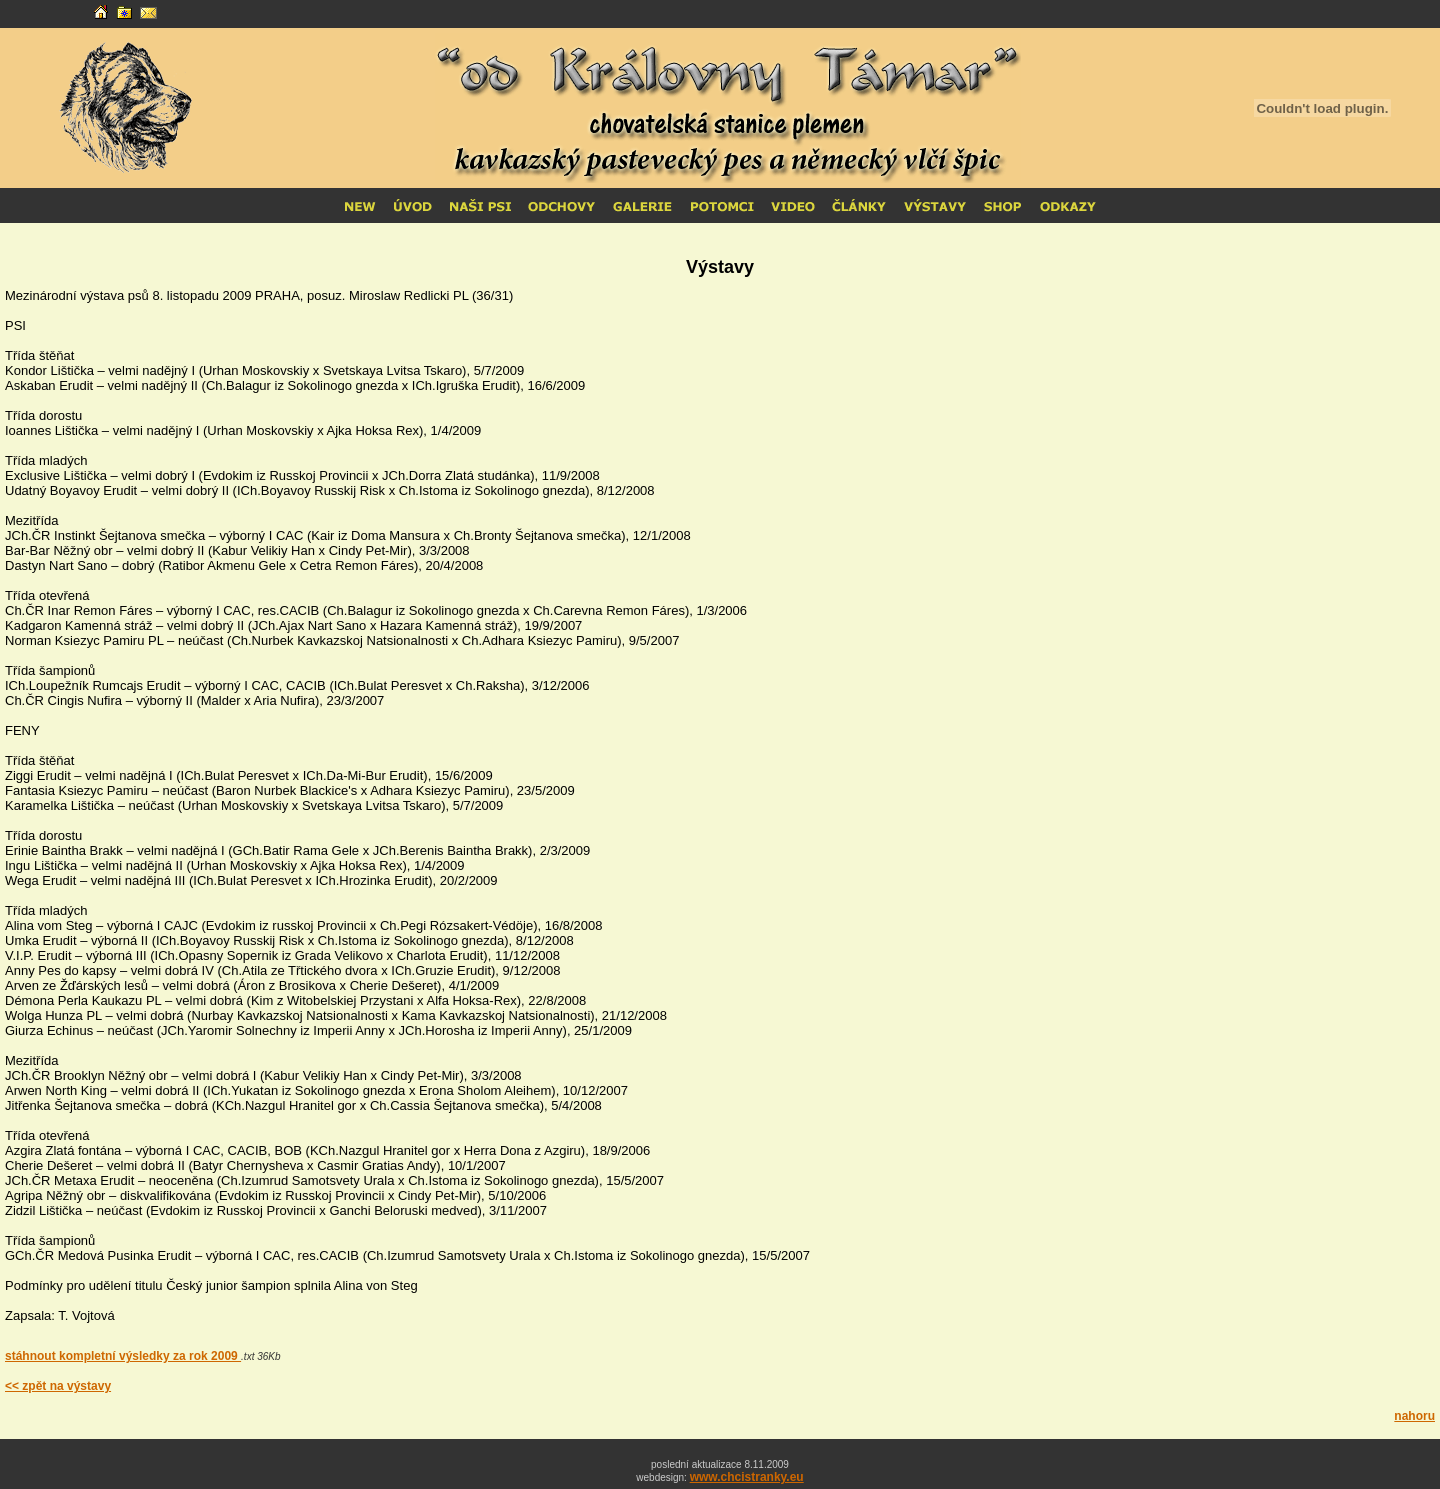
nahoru (1414, 1416)
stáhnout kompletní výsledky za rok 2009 (123, 1356)
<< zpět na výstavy (58, 1386)
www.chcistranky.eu (747, 1477)
